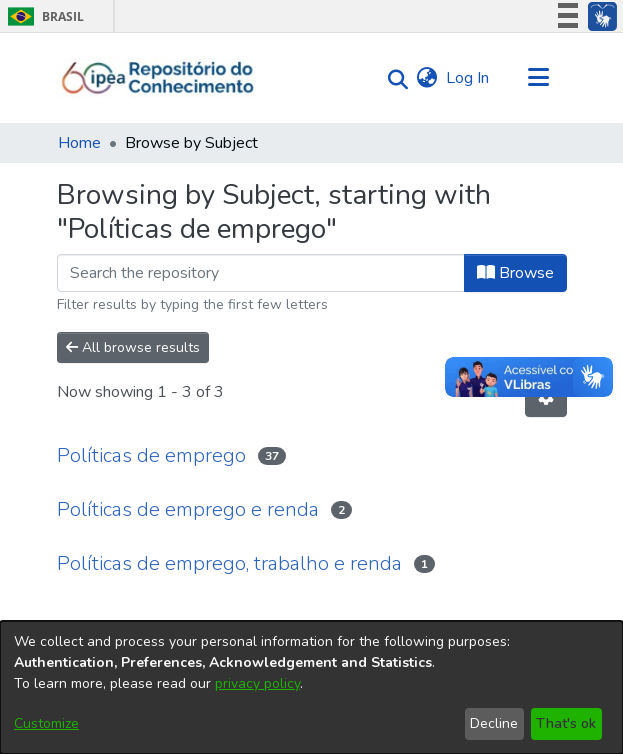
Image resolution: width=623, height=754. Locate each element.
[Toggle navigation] (539, 78)
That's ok (566, 723)
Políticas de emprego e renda (188, 509)
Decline (494, 723)
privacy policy (257, 683)
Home (79, 143)
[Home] (158, 78)
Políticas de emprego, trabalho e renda (229, 563)
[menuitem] (427, 78)
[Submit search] (393, 78)
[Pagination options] (546, 398)
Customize (46, 723)
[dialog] (311, 687)
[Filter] (261, 273)
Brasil (42, 16)
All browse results (133, 347)
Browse (515, 273)
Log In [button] (468, 78)
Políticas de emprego (151, 455)
